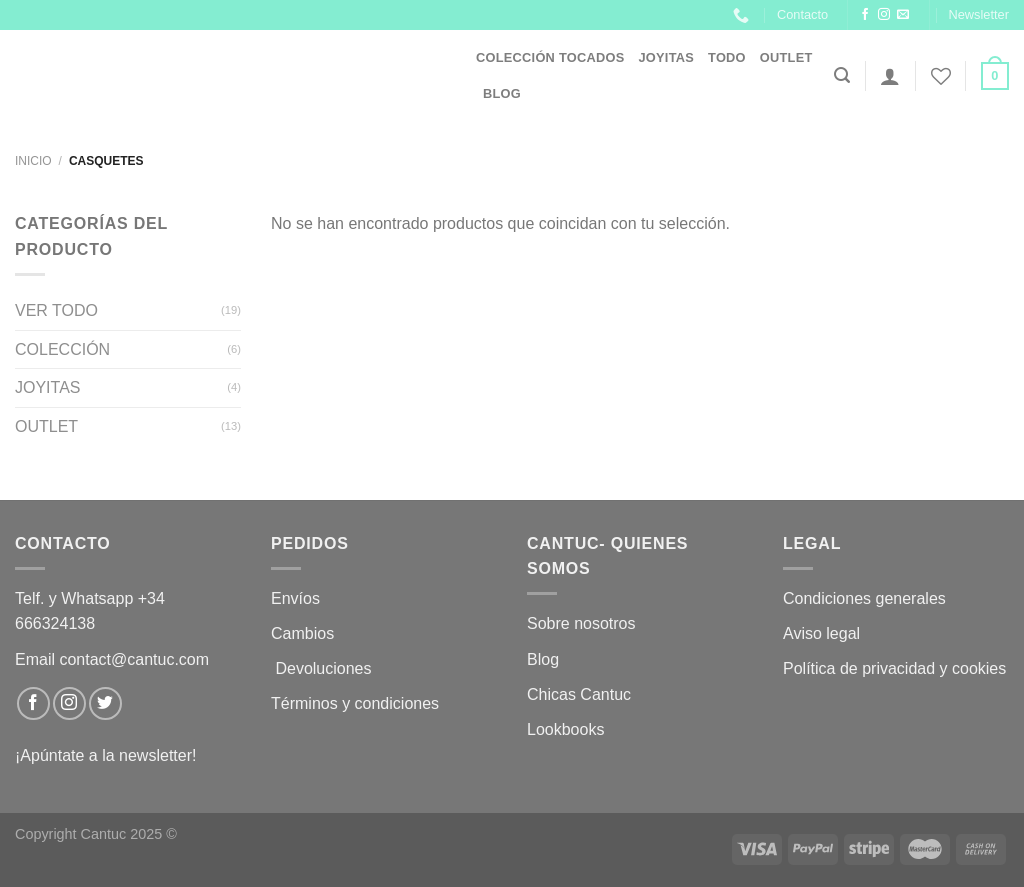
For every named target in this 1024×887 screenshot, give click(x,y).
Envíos (295, 598)
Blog (502, 93)
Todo (727, 57)
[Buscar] (842, 75)
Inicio (33, 161)
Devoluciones (323, 668)
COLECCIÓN (62, 349)
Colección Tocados (550, 57)
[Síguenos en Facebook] (865, 15)
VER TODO (56, 310)
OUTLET (786, 57)
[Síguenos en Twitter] (105, 703)
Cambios (302, 633)
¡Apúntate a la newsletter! (105, 755)
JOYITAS (666, 57)
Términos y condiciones (357, 703)
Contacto (802, 14)
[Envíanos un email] (903, 15)
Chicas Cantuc (579, 694)
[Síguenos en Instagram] (884, 15)
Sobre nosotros (581, 623)
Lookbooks (565, 729)
